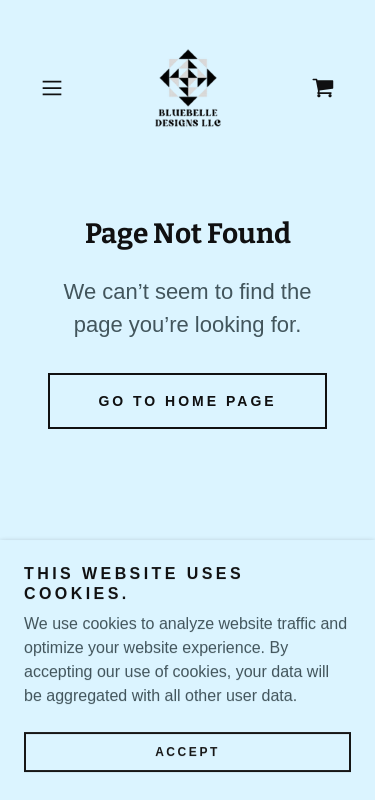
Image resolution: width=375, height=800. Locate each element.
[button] (55, 88)
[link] (188, 88)
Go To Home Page (187, 401)
